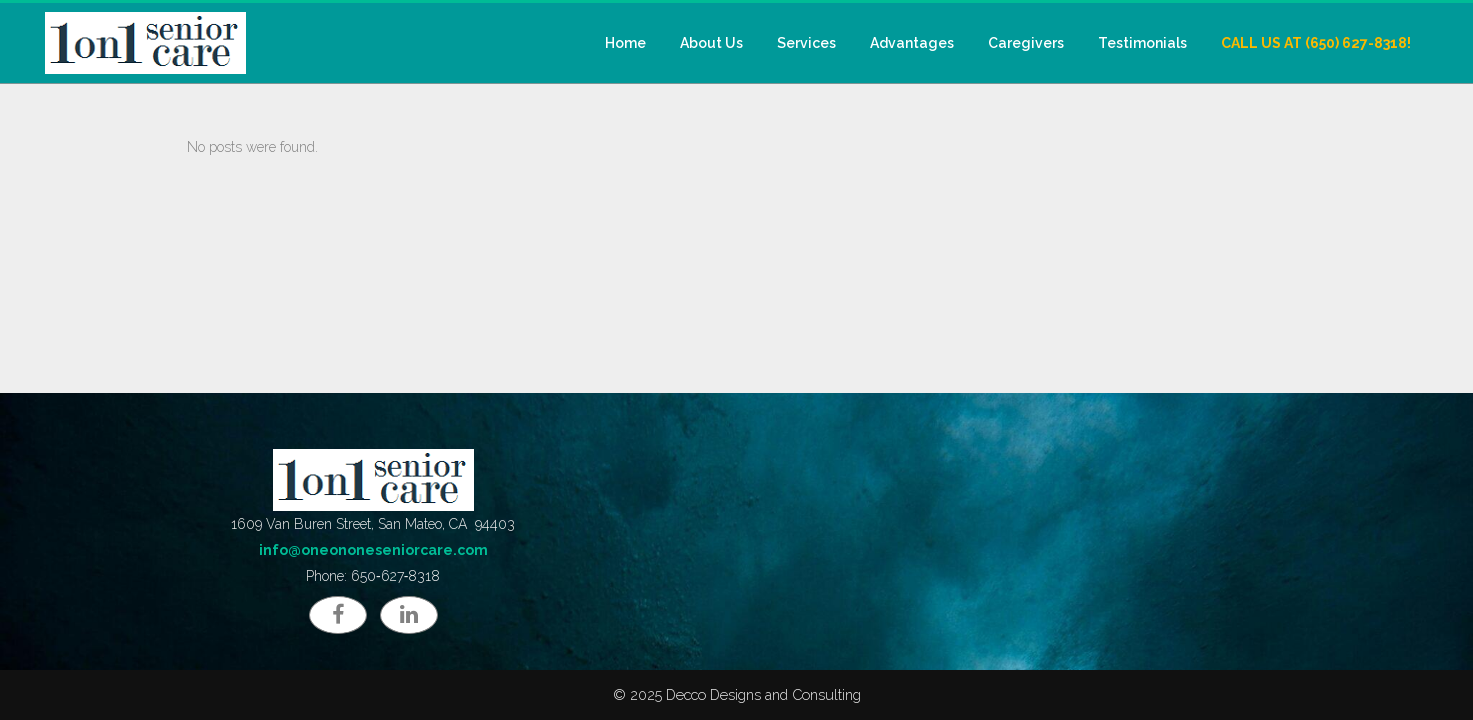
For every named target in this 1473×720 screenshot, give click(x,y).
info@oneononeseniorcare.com (373, 550)
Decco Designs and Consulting (763, 694)
